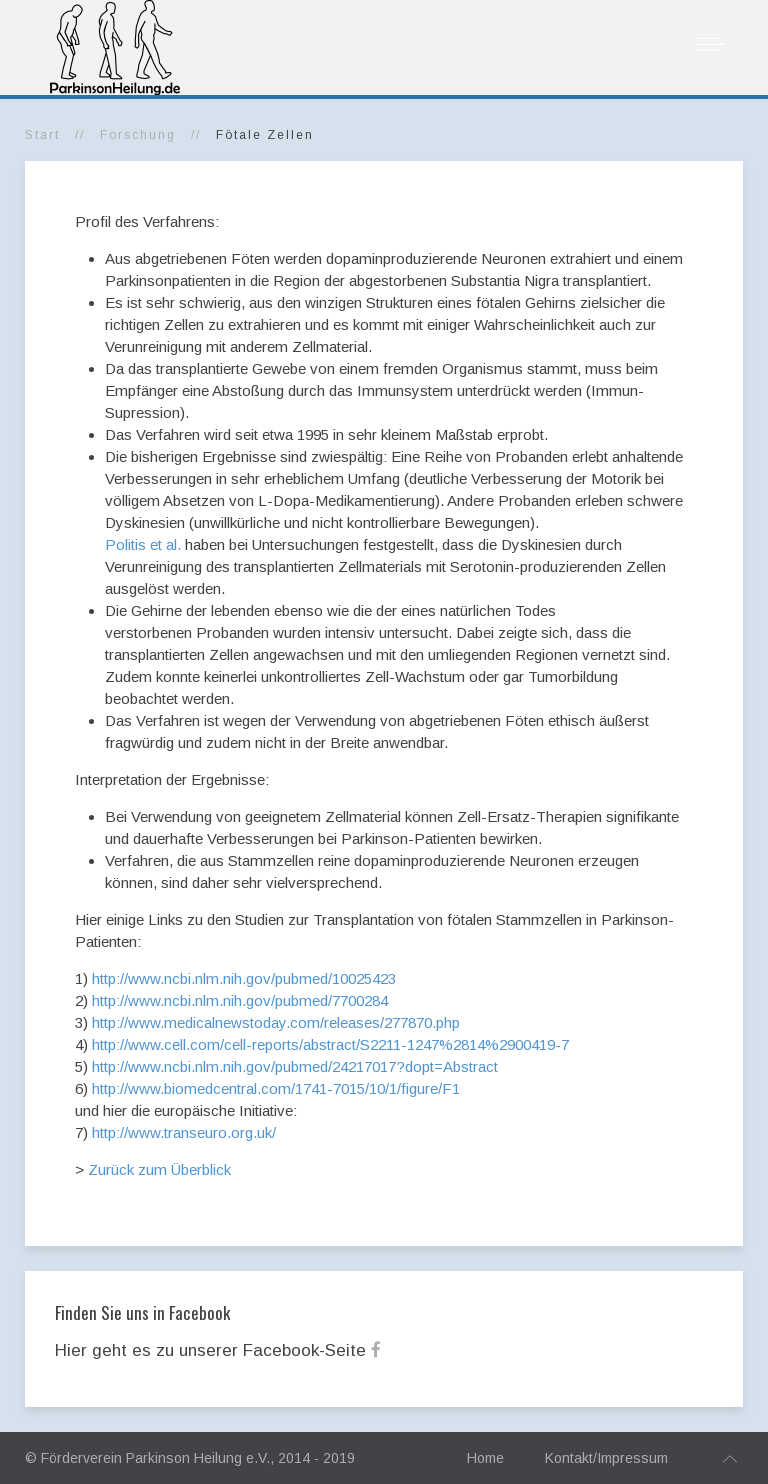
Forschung (138, 135)
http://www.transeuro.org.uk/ (184, 1132)
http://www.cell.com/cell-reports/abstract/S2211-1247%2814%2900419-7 (330, 1044)
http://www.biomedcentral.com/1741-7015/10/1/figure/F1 (276, 1088)
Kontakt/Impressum (606, 1458)
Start (42, 135)
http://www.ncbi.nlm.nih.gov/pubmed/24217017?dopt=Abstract (295, 1066)
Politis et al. (143, 544)
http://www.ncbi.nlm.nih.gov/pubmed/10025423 (244, 978)
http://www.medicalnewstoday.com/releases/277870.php (276, 1022)
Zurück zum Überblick (159, 1169)
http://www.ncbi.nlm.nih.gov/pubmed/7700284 (240, 1000)
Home (485, 1458)
